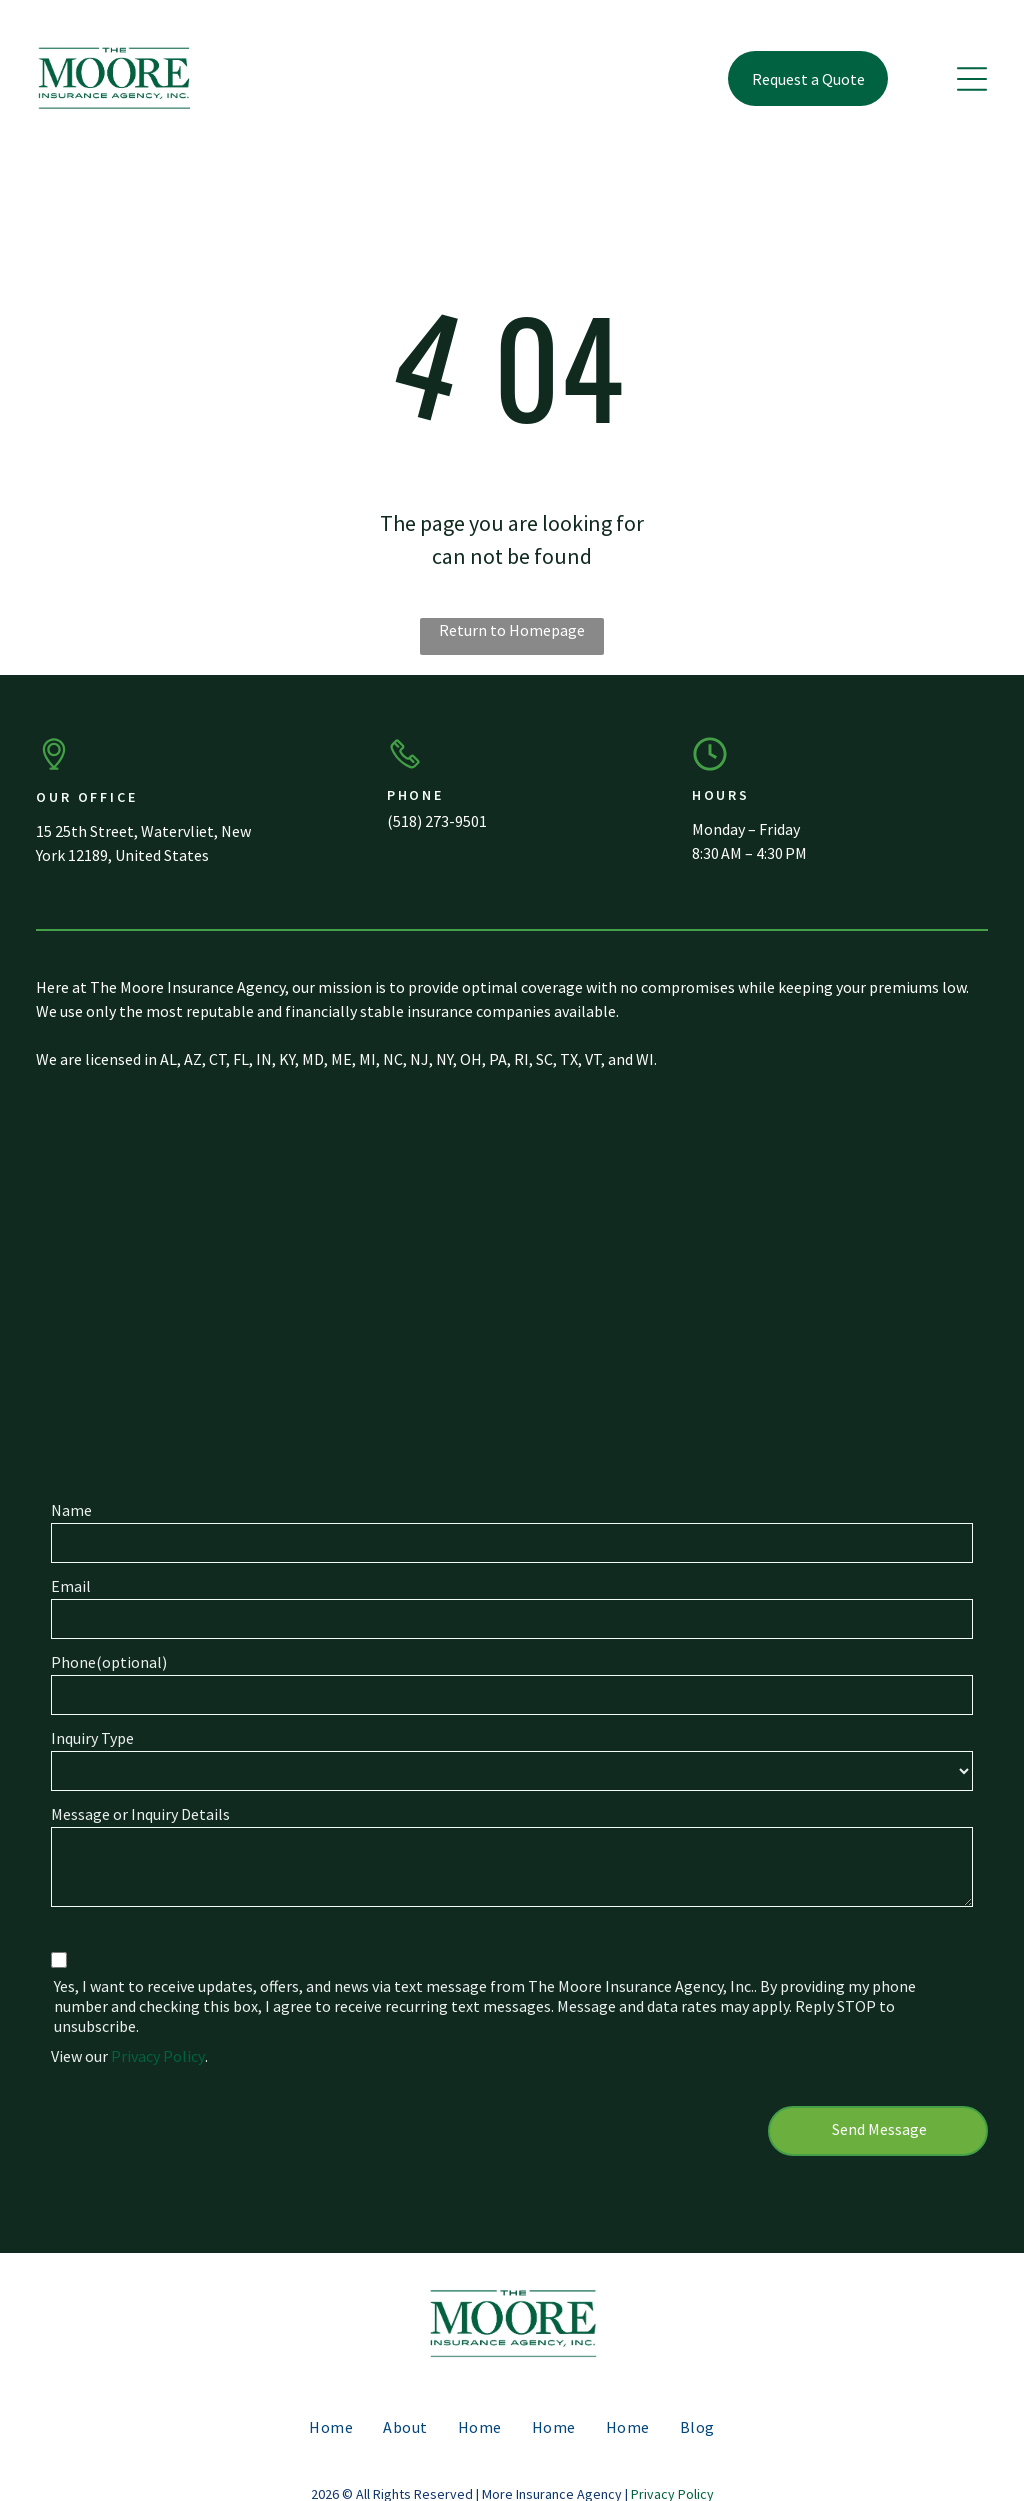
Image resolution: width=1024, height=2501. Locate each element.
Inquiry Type (92, 1738)
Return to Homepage (512, 630)
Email (71, 1586)
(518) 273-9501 (437, 821)
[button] (972, 79)
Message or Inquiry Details (140, 1814)
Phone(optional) (109, 1662)
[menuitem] (331, 2426)
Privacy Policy (158, 2056)
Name (71, 1510)
